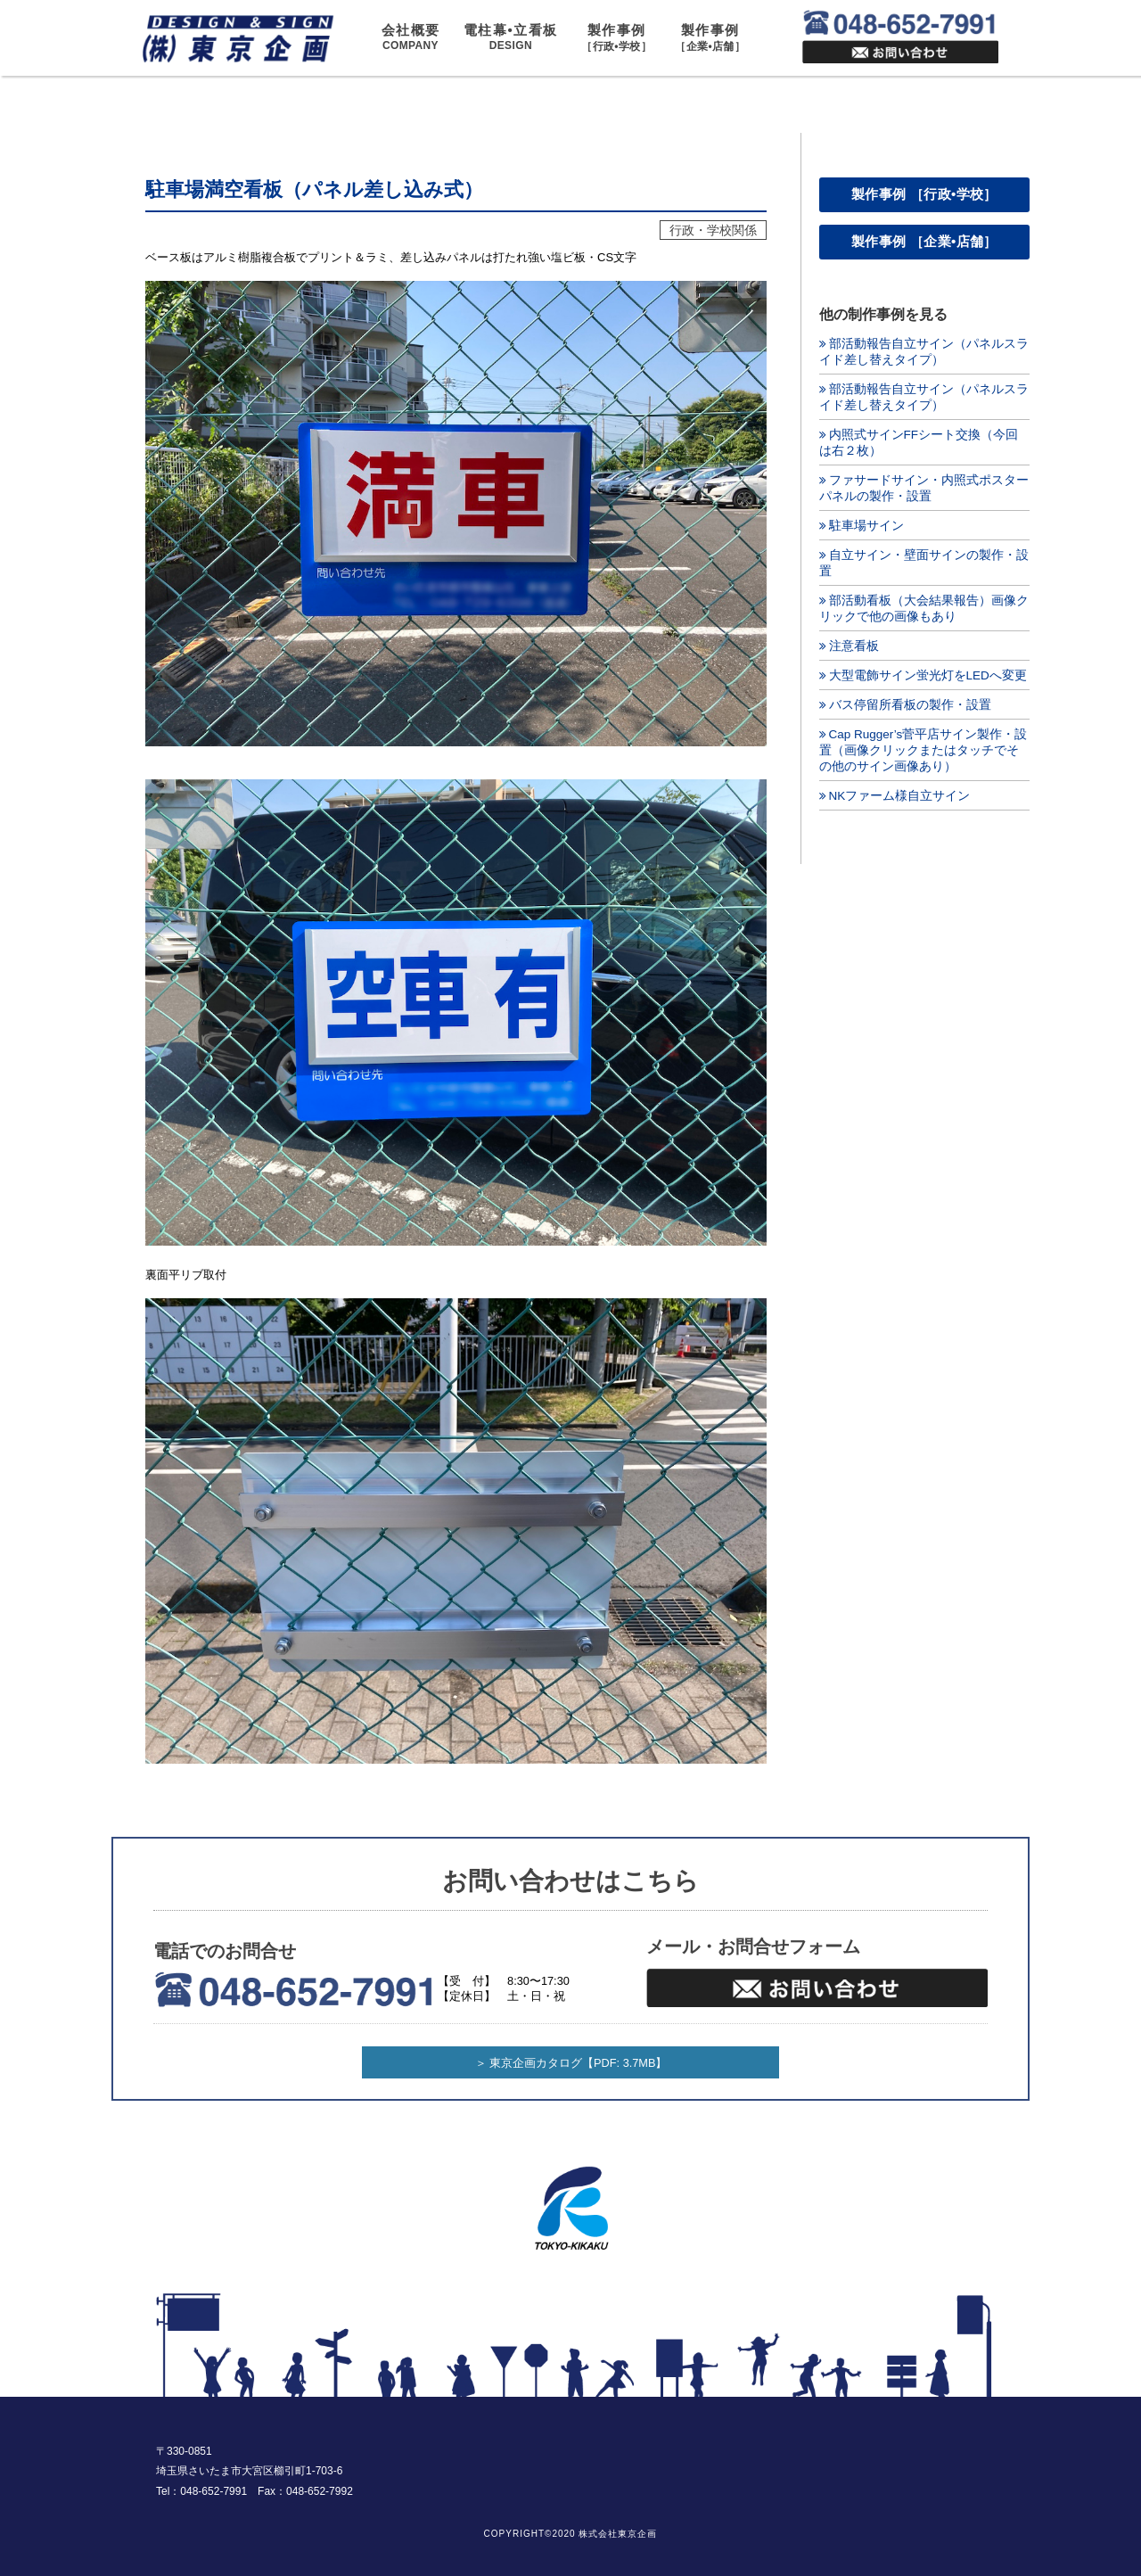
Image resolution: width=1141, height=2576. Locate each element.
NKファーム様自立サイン (900, 795)
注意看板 (854, 646)
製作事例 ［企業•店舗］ (924, 241)
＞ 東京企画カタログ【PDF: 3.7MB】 (571, 2063)
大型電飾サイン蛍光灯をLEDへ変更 (928, 675)
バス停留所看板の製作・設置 (910, 705)
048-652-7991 (213, 2491)
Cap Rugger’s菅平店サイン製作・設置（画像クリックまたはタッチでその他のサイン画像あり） (923, 750)
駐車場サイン (866, 525)
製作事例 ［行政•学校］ (924, 194)
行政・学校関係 (713, 230)
